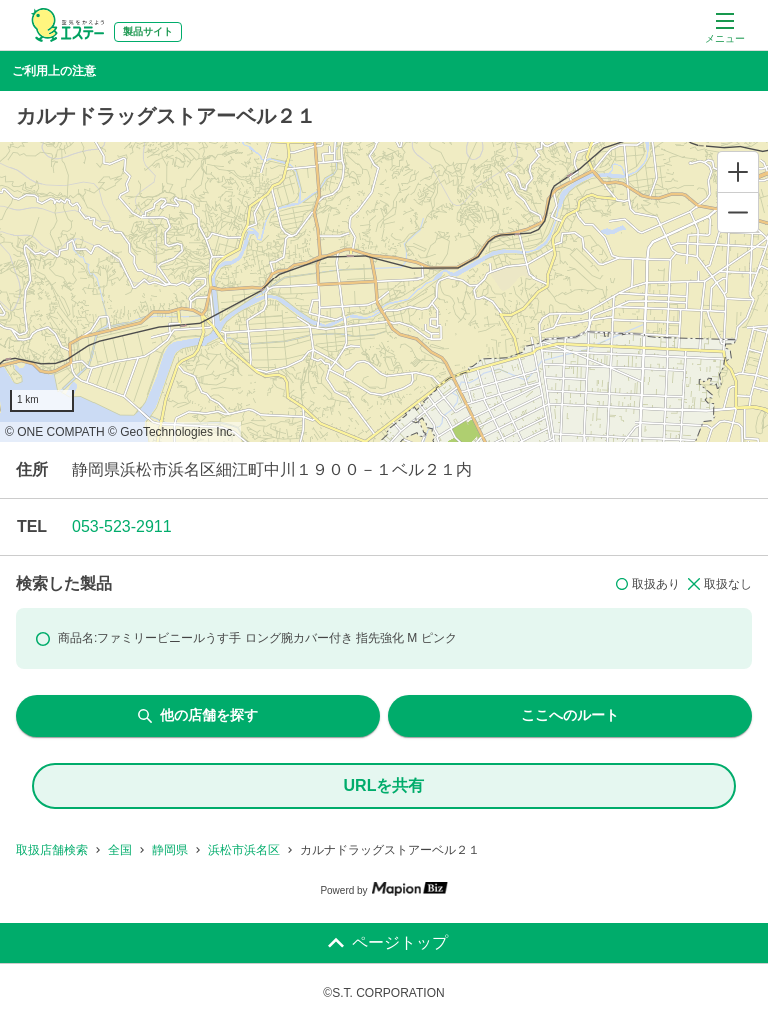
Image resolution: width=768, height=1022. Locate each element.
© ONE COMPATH (55, 432)
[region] (384, 292)
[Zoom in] (738, 172)
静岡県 (170, 850)
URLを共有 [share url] (384, 785)
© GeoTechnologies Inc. (172, 432)
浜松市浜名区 (244, 850)
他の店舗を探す (198, 715)
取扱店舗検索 (52, 850)
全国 (120, 850)
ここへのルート (570, 715)
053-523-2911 (122, 526)
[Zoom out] (738, 212)
